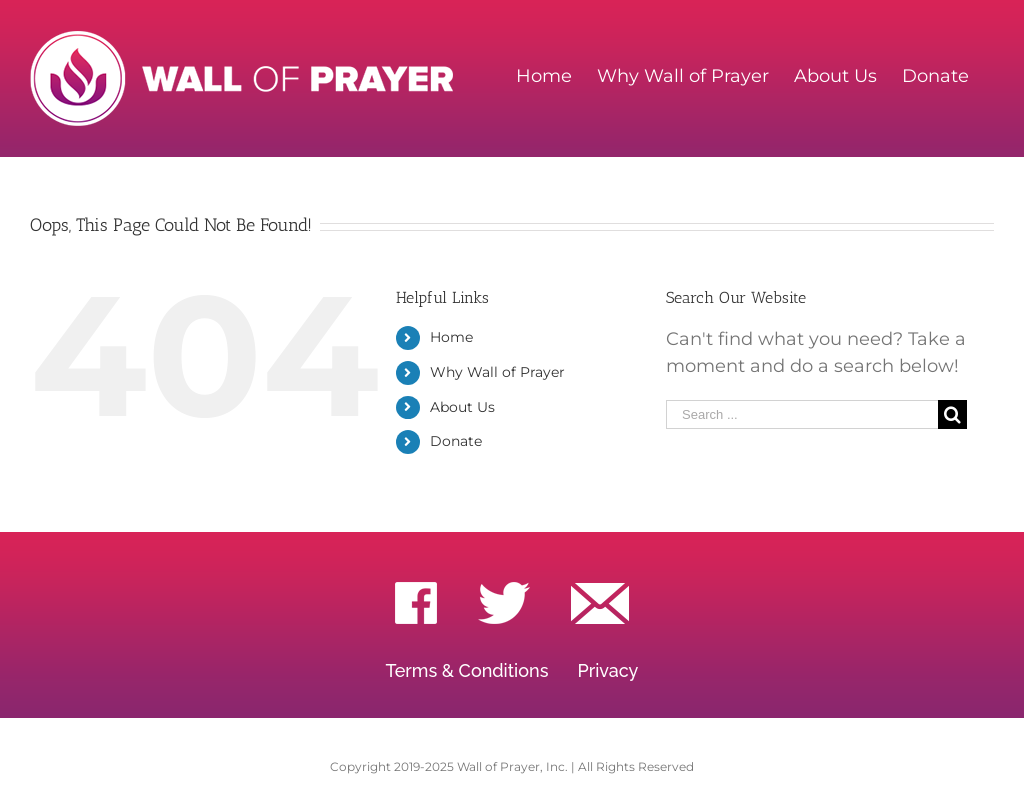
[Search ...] (802, 414)
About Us (462, 407)
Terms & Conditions (467, 670)
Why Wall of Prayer (497, 372)
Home (451, 337)
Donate (456, 441)
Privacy (607, 670)
